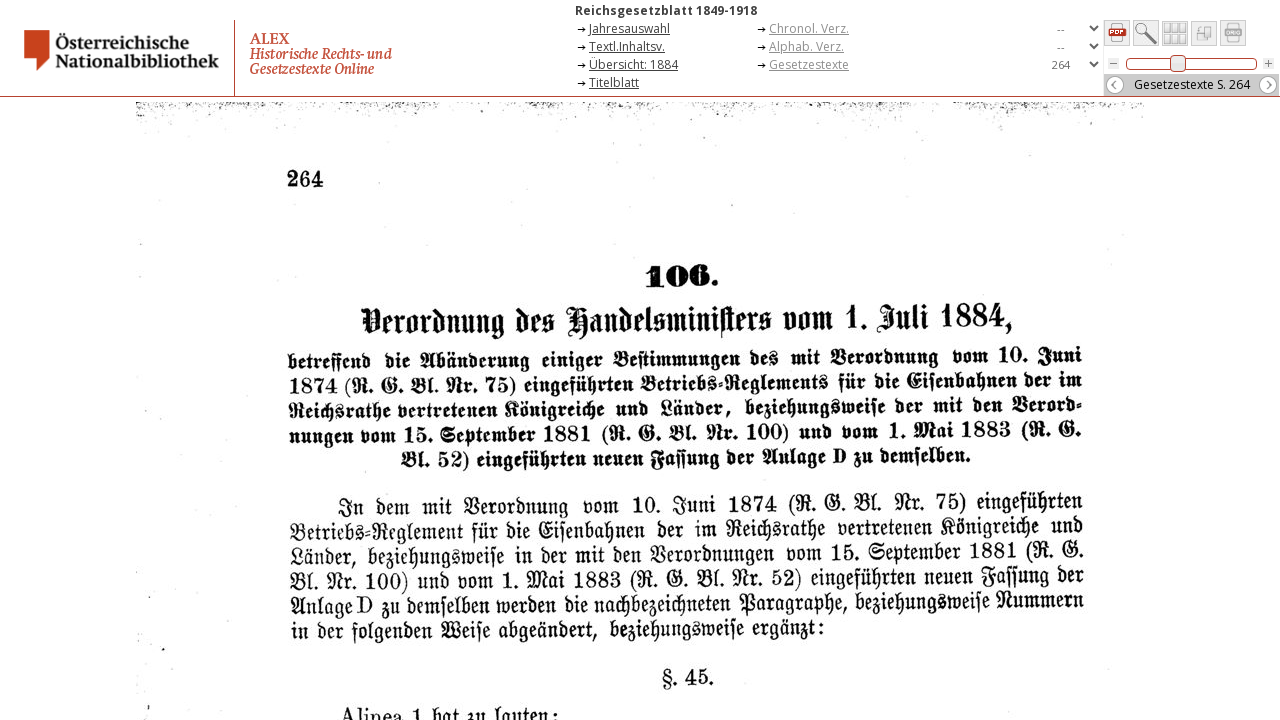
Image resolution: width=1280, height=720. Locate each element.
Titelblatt (614, 82)
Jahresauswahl (629, 28)
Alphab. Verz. (806, 46)
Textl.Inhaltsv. (627, 46)
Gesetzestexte (809, 64)
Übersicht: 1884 (633, 64)
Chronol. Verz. (809, 28)
